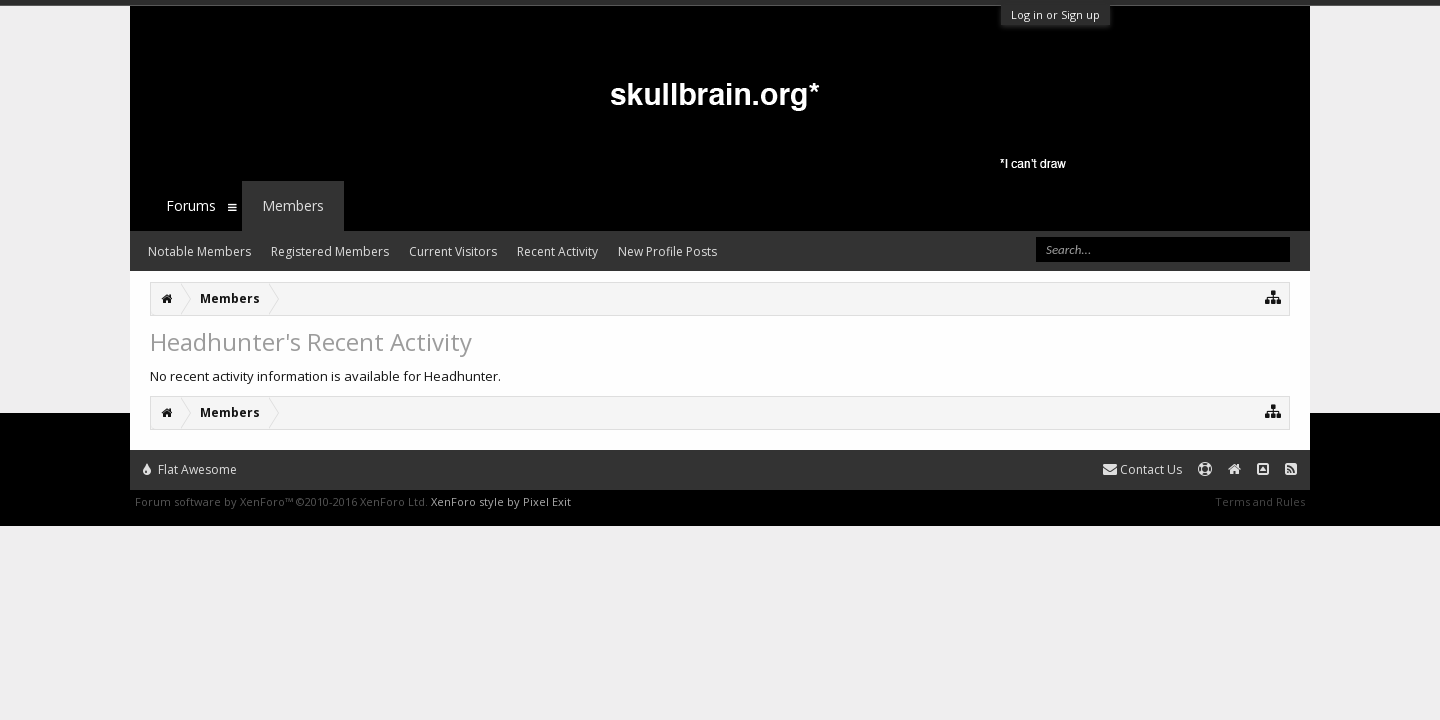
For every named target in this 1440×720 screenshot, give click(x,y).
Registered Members (330, 251)
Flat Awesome (190, 469)
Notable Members (199, 251)
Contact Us (1142, 469)
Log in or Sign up (1055, 14)
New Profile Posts (667, 251)
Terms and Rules (1260, 501)
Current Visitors (453, 251)
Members (293, 205)
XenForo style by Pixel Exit (501, 501)
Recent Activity (557, 251)
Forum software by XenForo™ (281, 501)
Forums (191, 205)
